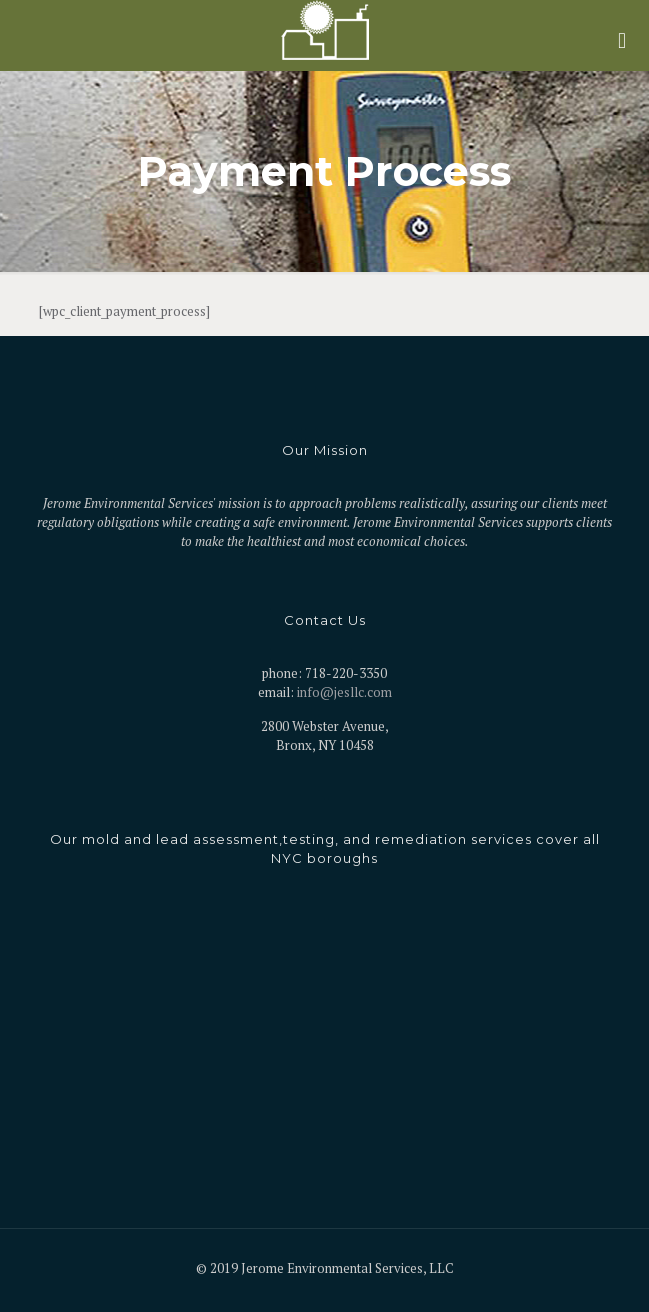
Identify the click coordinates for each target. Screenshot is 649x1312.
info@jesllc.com (344, 692)
